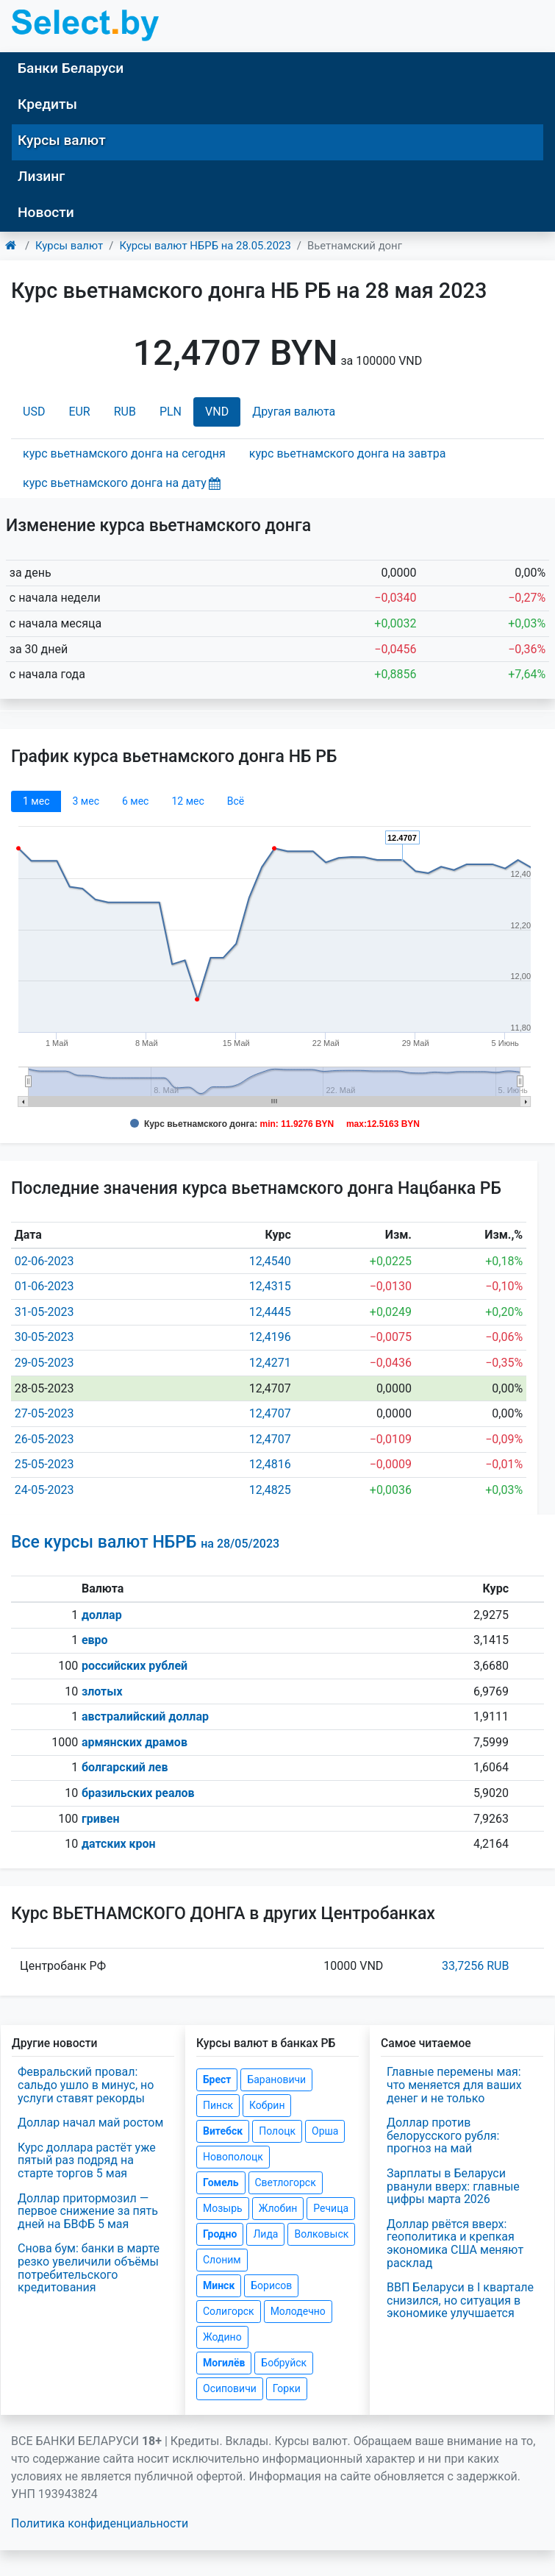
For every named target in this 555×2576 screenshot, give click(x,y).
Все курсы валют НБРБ (145, 1542)
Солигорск (228, 2311)
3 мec (85, 801)
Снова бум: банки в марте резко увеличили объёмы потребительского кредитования (89, 2267)
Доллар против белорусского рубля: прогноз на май (443, 2135)
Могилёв (224, 2363)
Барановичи (276, 2079)
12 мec (187, 801)
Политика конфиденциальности (99, 2523)
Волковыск (321, 2234)
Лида (265, 2234)
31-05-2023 (44, 1312)
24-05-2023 (44, 1490)
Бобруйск (284, 2363)
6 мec (135, 801)
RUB (125, 412)
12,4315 (270, 1286)
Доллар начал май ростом (90, 2123)
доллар (102, 1615)
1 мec (36, 801)
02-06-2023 (44, 1261)
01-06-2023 (44, 1286)
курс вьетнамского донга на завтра (347, 453)
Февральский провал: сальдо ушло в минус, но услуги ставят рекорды (86, 2084)
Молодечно (298, 2311)
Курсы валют (62, 140)
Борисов (271, 2285)
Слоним (222, 2260)
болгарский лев (125, 1767)
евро (95, 1640)
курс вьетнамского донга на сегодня (124, 453)
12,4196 (270, 1337)
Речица (330, 2208)
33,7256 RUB (475, 1966)
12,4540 (270, 1261)
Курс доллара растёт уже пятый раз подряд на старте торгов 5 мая (87, 2160)
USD (34, 412)
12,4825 (270, 1490)
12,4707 (270, 1413)
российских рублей (134, 1666)
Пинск (218, 2105)
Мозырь (223, 2208)
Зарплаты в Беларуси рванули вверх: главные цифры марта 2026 (453, 2186)
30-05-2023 (44, 1337)
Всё (235, 801)
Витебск (223, 2131)
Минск (218, 2285)
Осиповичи (230, 2388)
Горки (287, 2388)
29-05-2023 (44, 1363)
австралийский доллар (145, 1716)
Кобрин (266, 2105)
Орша (325, 2131)
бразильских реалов (138, 1793)
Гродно (220, 2234)
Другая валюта (293, 412)
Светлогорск (285, 2182)
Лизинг (41, 176)
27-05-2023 (44, 1413)
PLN (171, 412)
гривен (101, 1819)
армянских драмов (134, 1742)
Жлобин (278, 2208)
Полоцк (277, 2131)
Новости (46, 212)
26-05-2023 (44, 1439)
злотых (102, 1691)
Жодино (222, 2337)
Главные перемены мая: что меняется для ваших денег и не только (454, 2084)
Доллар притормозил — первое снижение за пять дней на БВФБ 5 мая (88, 2211)
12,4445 (270, 1312)
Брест (217, 2079)
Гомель (221, 2182)
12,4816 (270, 1464)
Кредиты (47, 104)
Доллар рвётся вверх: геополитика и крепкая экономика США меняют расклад (455, 2243)
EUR (79, 412)
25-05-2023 (44, 1464)
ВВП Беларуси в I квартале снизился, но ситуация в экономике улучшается (460, 2300)
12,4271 (270, 1363)
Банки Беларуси (70, 68)
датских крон (119, 1844)
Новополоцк (233, 2157)
